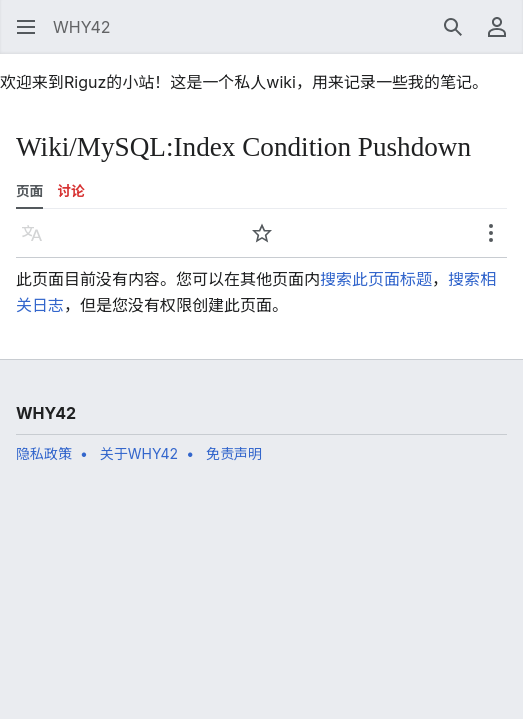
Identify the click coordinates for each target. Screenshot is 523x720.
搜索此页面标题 (376, 279)
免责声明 (234, 453)
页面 (29, 191)
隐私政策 (44, 453)
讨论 (71, 191)
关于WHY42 (139, 453)
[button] (26, 27)
